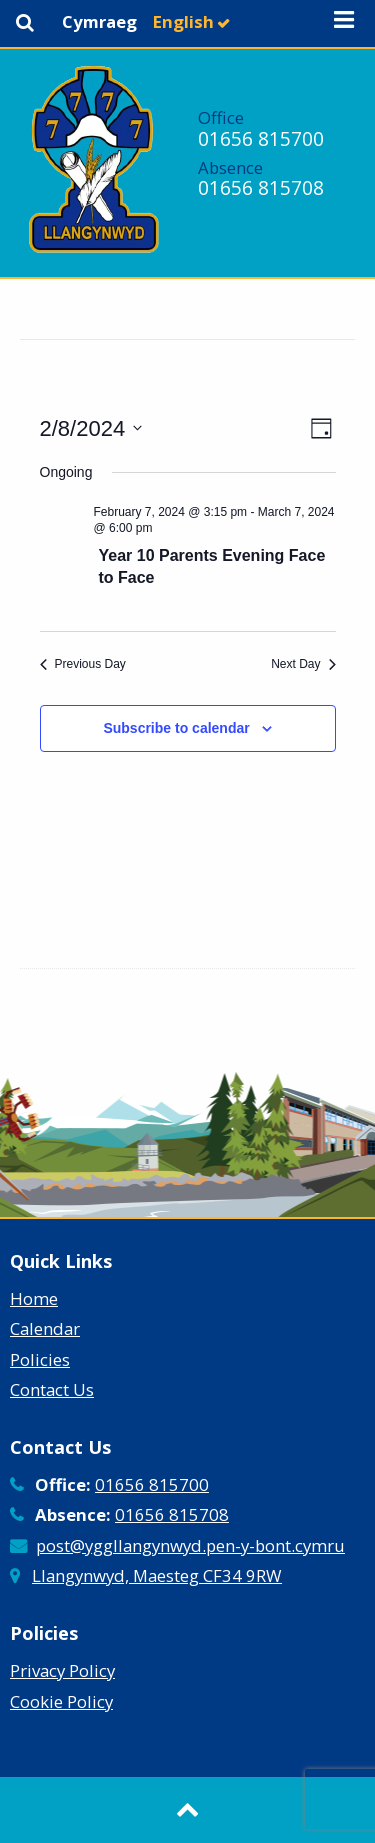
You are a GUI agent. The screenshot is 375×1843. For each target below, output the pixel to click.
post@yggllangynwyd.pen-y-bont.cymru (190, 1545)
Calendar (45, 1328)
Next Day (303, 664)
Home (34, 1298)
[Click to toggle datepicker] (91, 428)
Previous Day (83, 664)
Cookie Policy (61, 1701)
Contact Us (52, 1389)
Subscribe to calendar (176, 728)
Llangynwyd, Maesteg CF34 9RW (157, 1575)
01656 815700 (261, 138)
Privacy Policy (62, 1670)
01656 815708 (261, 187)
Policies (40, 1359)
